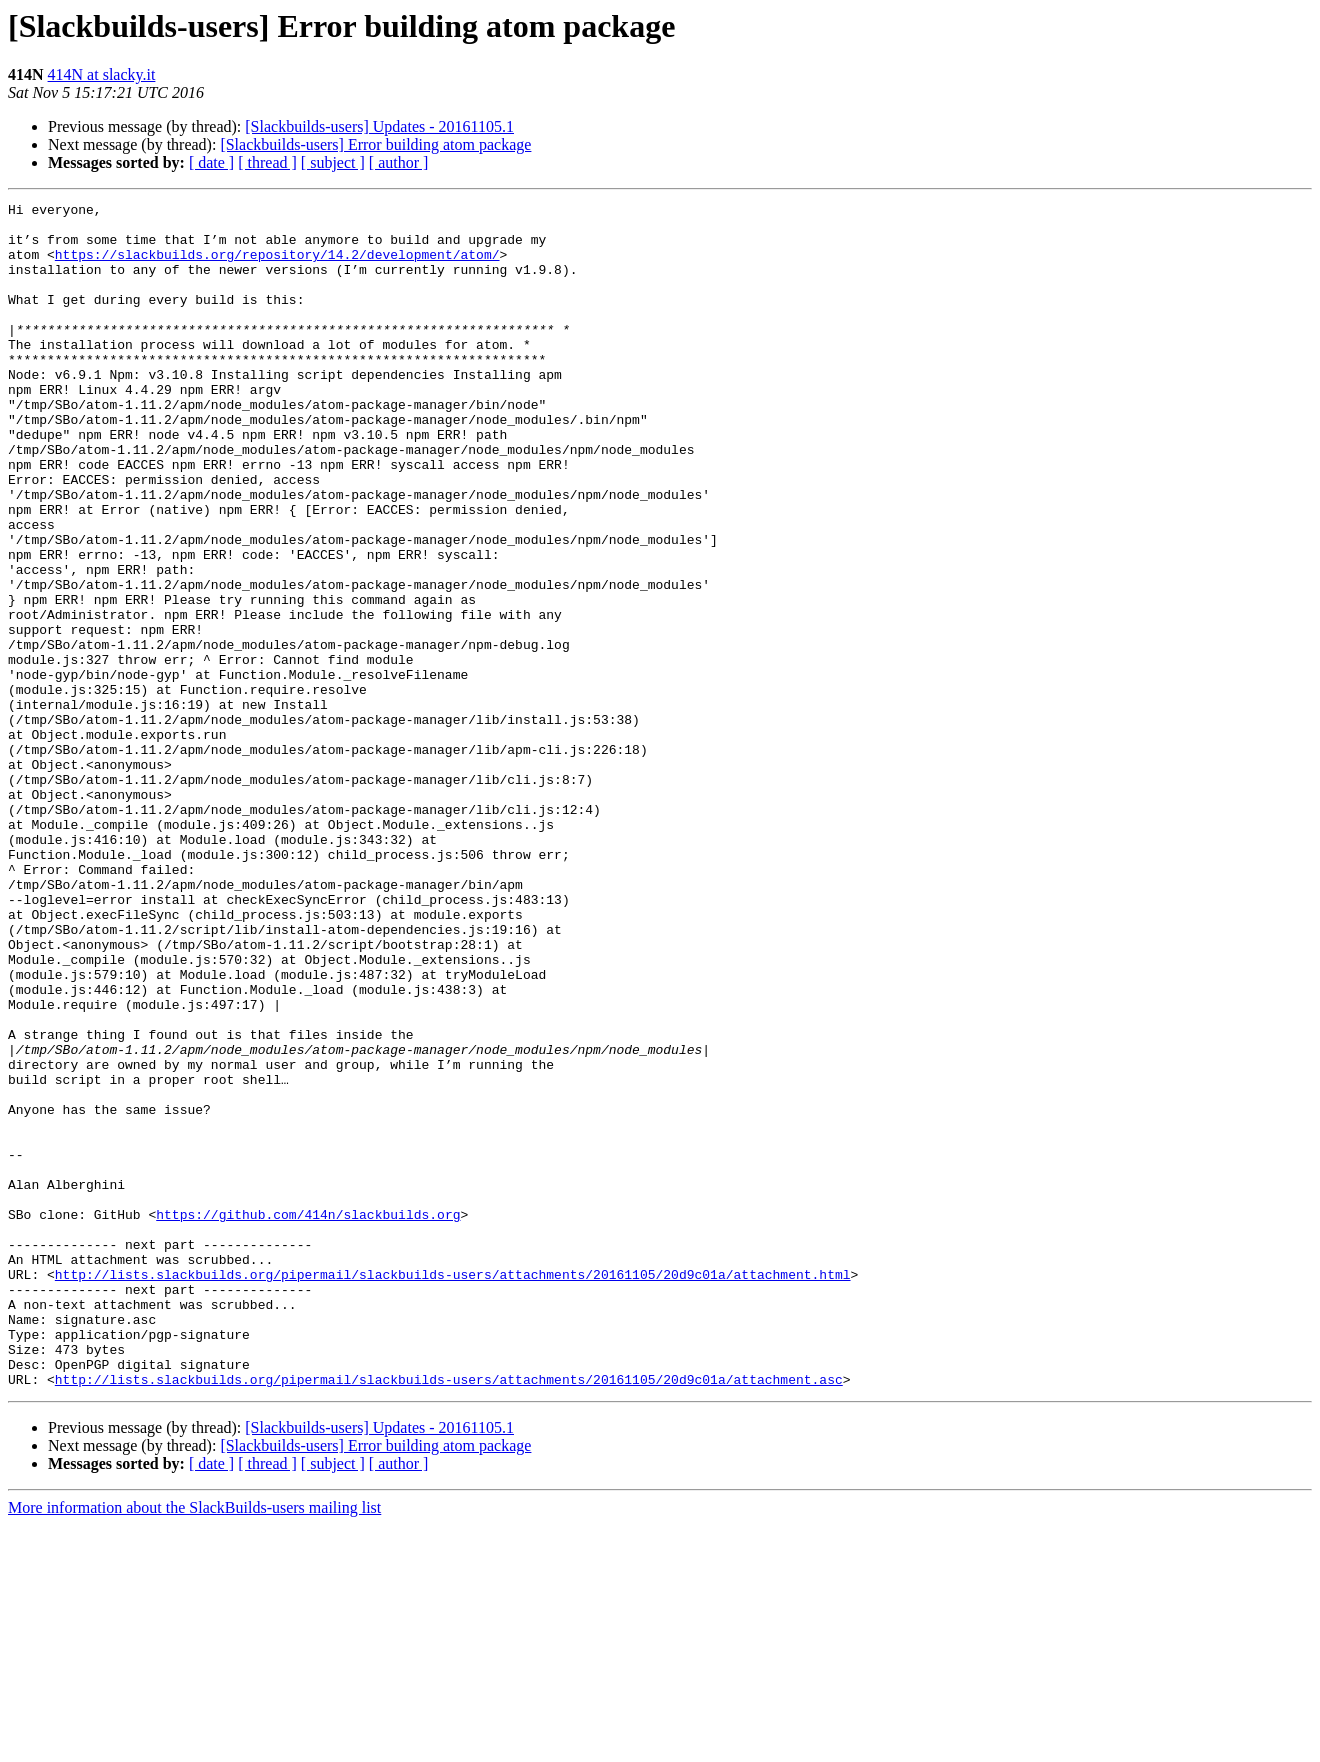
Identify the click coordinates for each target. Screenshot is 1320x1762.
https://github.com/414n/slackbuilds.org (308, 1418)
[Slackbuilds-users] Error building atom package (375, 144)
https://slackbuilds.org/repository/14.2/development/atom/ (277, 266)
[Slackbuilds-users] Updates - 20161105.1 (379, 126)
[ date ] (211, 162)
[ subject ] (333, 162)
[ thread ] (267, 162)
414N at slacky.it (102, 74)
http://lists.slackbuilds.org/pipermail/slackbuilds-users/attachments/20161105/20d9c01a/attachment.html (453, 1490)
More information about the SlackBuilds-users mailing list (194, 1744)
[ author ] (399, 162)
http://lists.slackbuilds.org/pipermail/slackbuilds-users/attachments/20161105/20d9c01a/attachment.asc (449, 1616)
